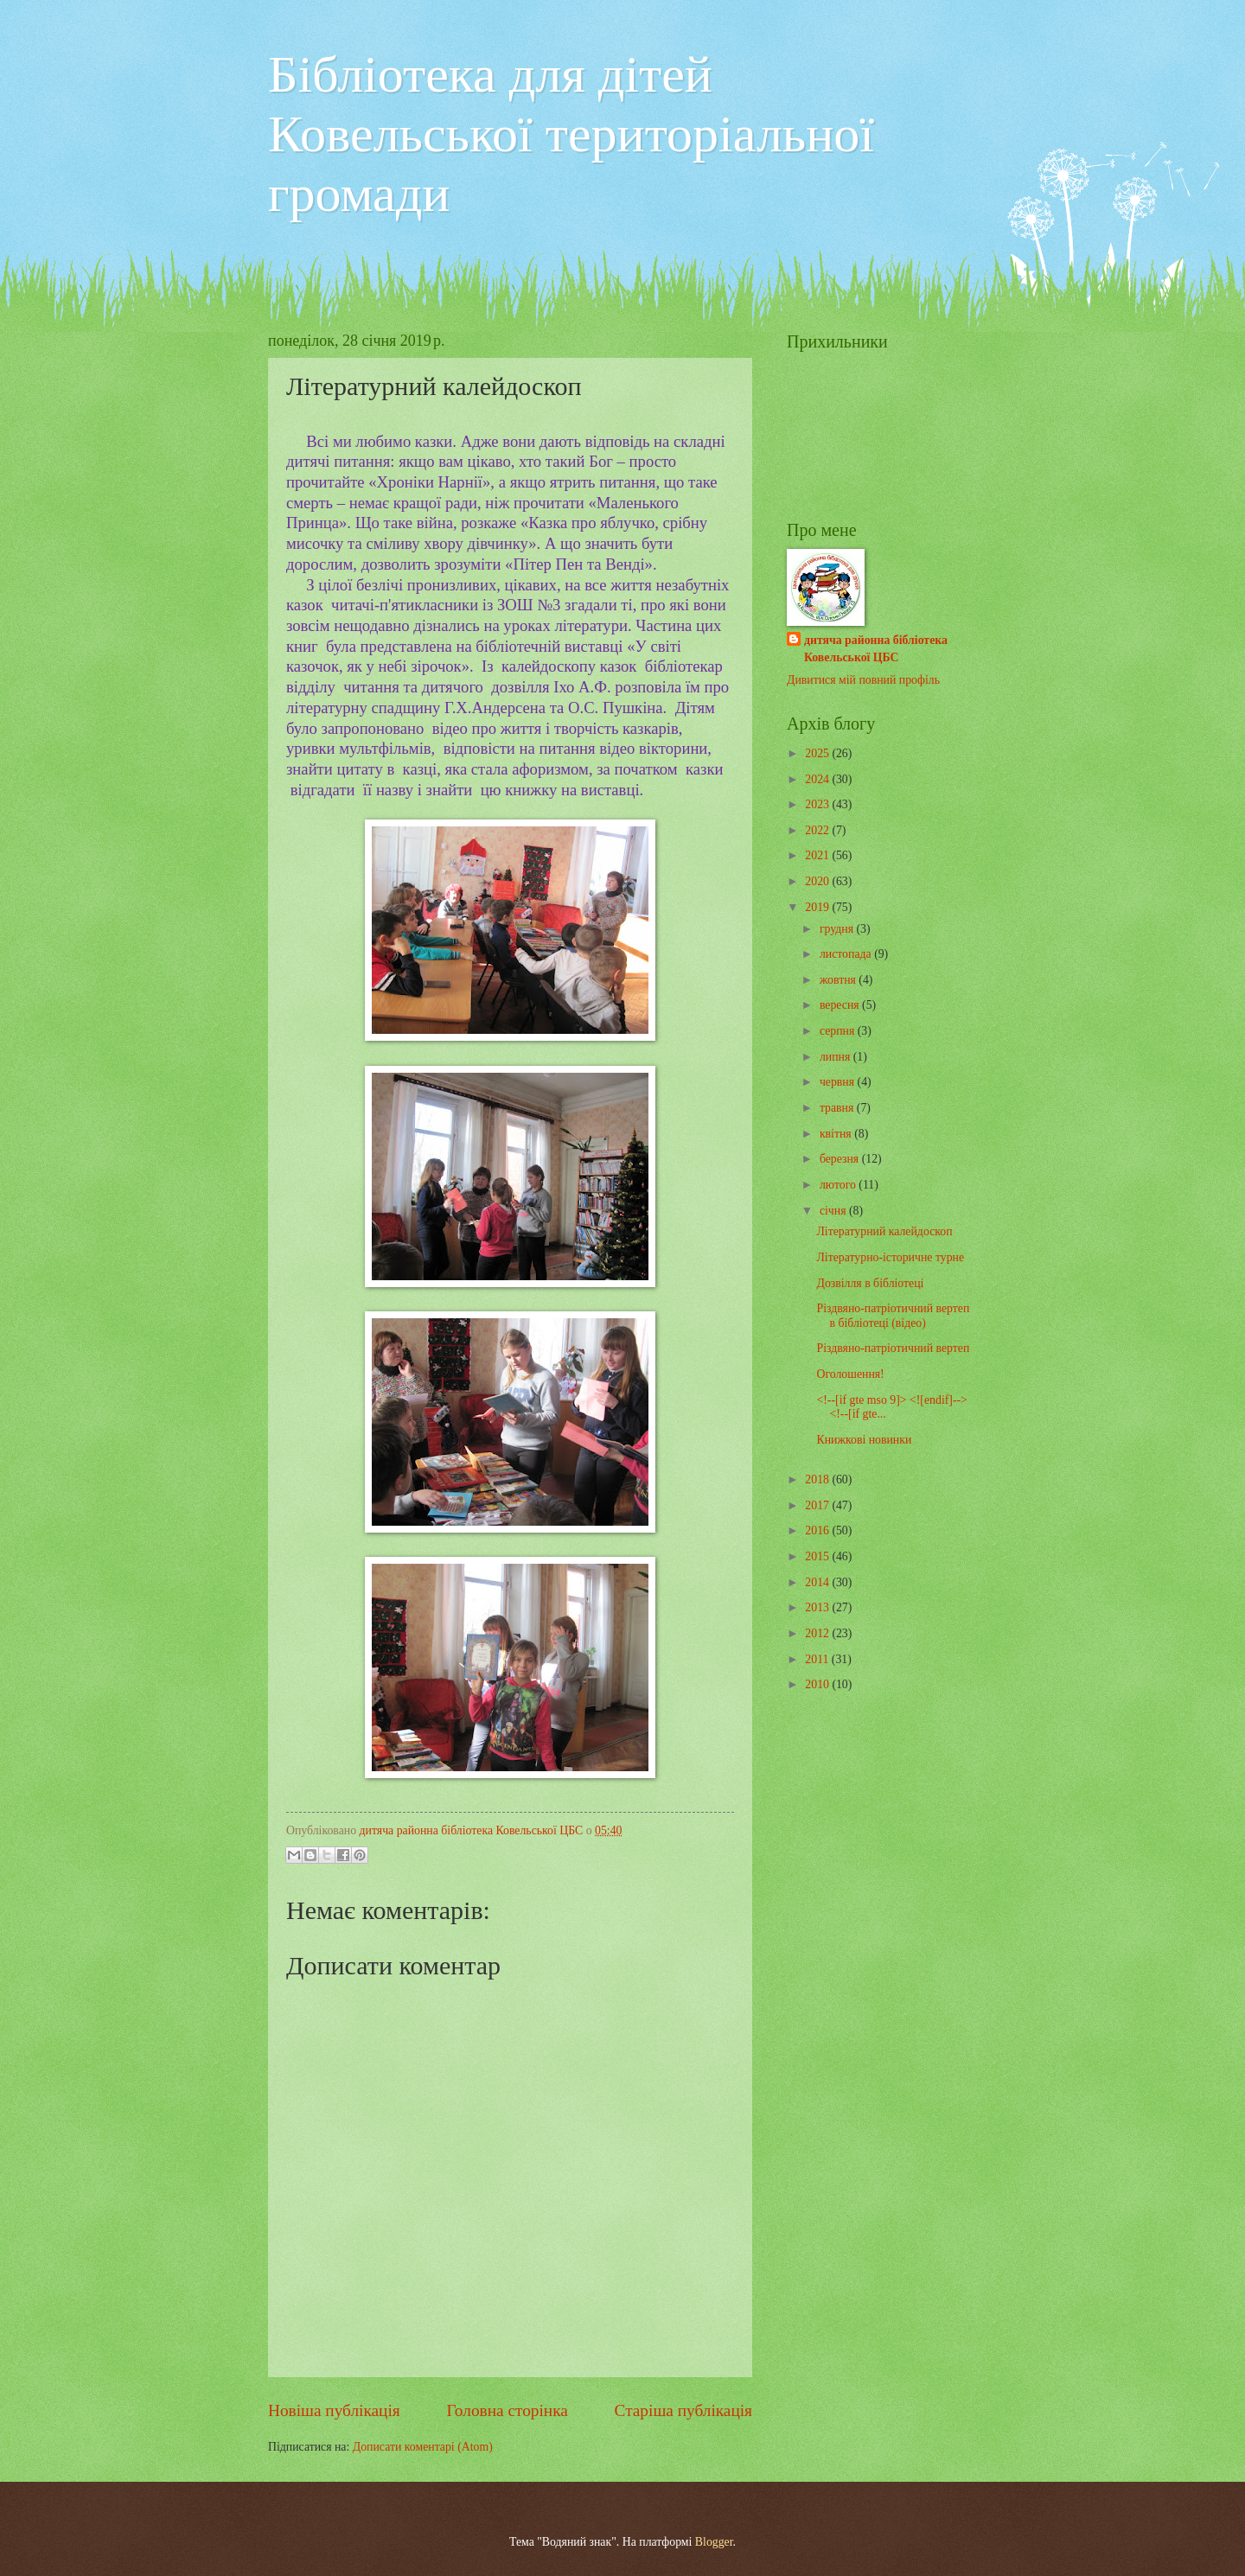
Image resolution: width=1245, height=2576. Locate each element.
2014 (818, 1582)
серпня (839, 1030)
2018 (818, 1479)
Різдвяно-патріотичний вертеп (892, 1348)
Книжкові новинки (863, 1439)
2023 (818, 804)
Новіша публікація (334, 2410)
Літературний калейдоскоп (884, 1231)
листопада (847, 953)
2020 (818, 881)
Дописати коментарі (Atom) (423, 2446)
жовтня (839, 979)
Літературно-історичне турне (890, 1257)
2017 (818, 1505)
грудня (838, 928)
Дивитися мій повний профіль (863, 679)
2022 (818, 830)
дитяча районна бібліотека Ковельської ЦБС (876, 648)
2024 (818, 779)
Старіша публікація (684, 2410)
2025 (818, 753)
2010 (818, 1684)
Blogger (714, 2541)
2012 (818, 1633)
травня (838, 1107)
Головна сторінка (506, 2410)
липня (836, 1056)
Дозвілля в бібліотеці (869, 1283)
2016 (818, 1530)
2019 (818, 907)
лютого (839, 1184)
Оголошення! (850, 1374)
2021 (818, 855)
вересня (841, 1004)
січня (834, 1210)
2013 (818, 1607)
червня (839, 1081)
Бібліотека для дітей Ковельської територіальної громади (571, 134)
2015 (818, 1556)
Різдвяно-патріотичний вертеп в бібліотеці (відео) (892, 1315)
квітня (837, 1133)
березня (841, 1158)
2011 (818, 1659)
